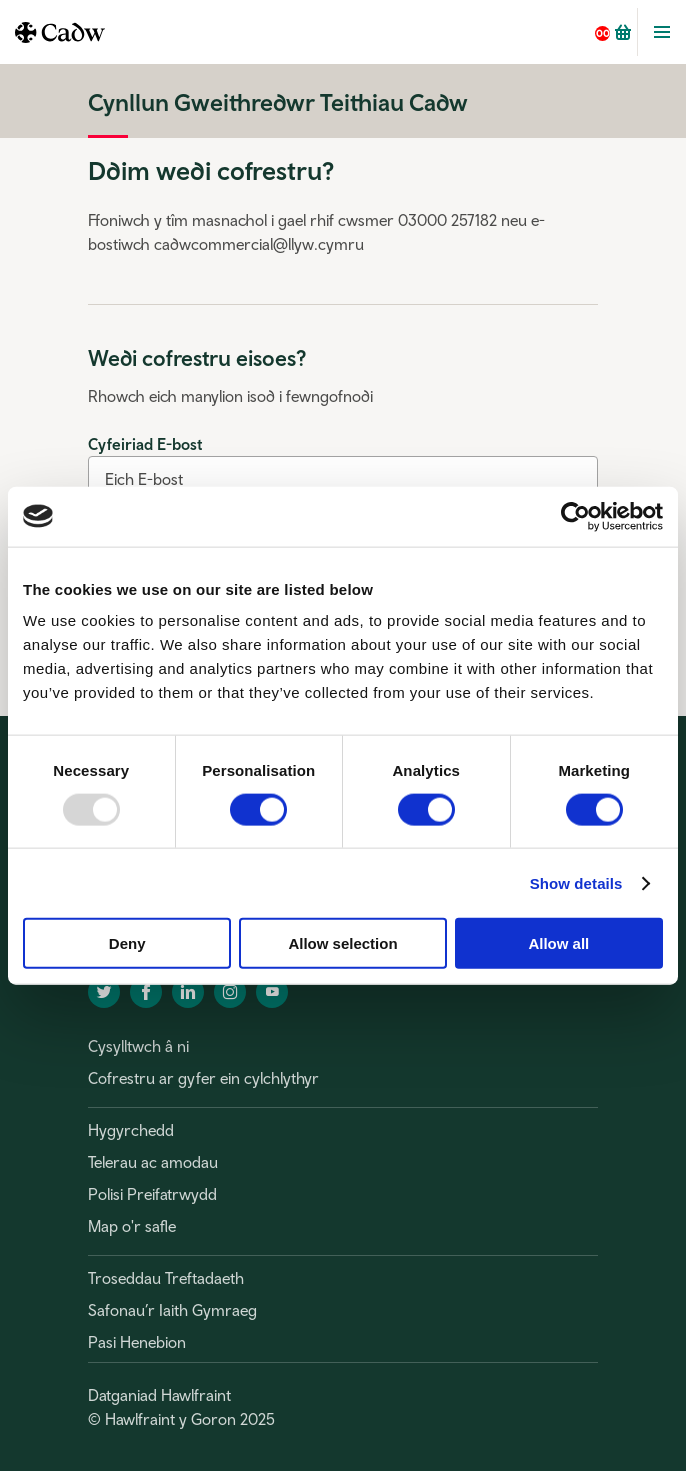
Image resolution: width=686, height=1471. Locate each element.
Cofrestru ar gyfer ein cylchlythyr (203, 1078)
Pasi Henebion (137, 1342)
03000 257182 (447, 220)
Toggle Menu (662, 32)
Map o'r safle (132, 1226)
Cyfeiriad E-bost (145, 444)
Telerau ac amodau (153, 1162)
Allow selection (342, 943)
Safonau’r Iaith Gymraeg (172, 1310)
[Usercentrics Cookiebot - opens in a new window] (575, 516)
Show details (576, 882)
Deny (127, 943)
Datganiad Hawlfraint (159, 1395)
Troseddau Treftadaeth (166, 1278)
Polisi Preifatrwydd (152, 1194)
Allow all (558, 943)
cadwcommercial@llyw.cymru (259, 244)
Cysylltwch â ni (138, 1046)
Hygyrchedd (131, 1130)
